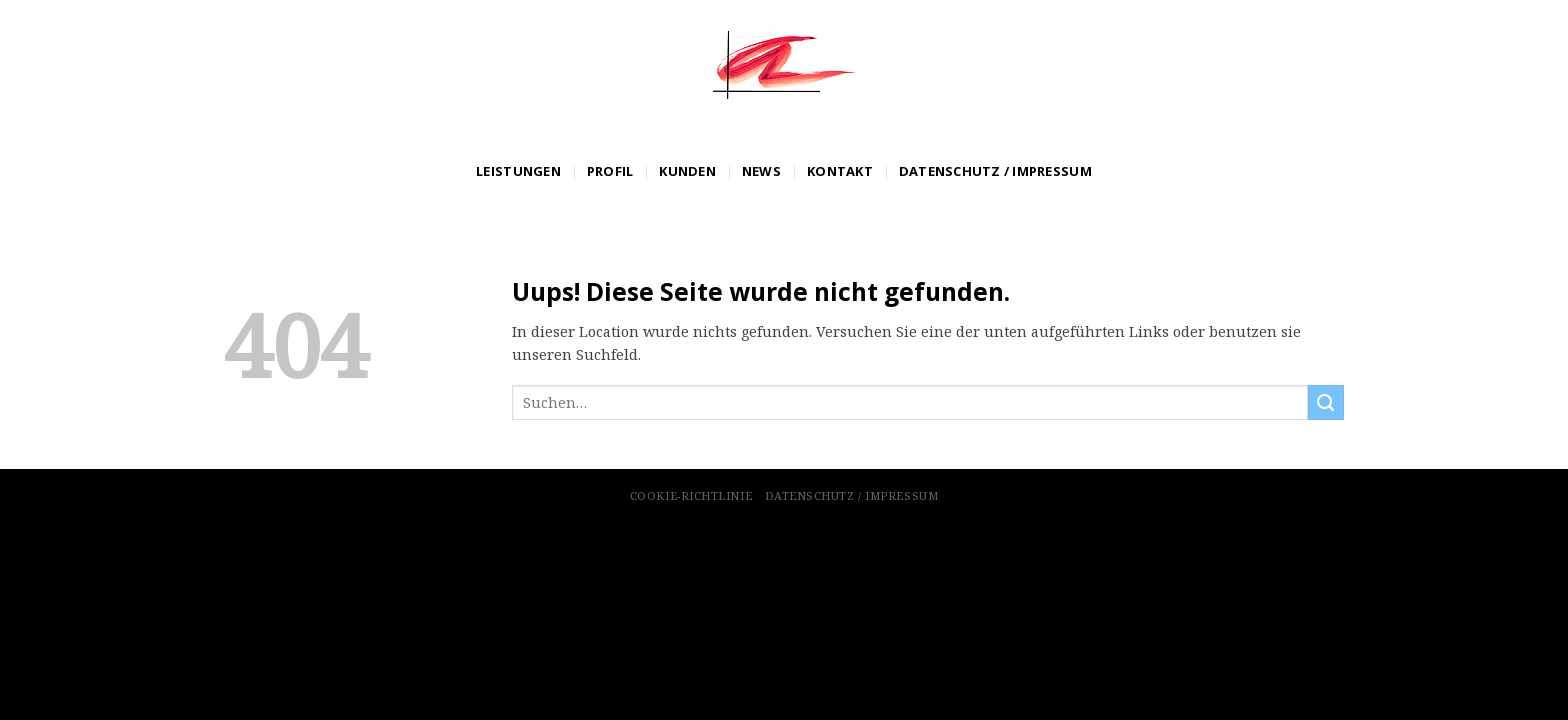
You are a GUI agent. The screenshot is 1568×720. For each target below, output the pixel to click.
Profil (610, 171)
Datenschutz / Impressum (995, 171)
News (761, 171)
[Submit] (1326, 403)
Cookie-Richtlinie (691, 495)
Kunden (687, 171)
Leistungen (518, 171)
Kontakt (840, 171)
